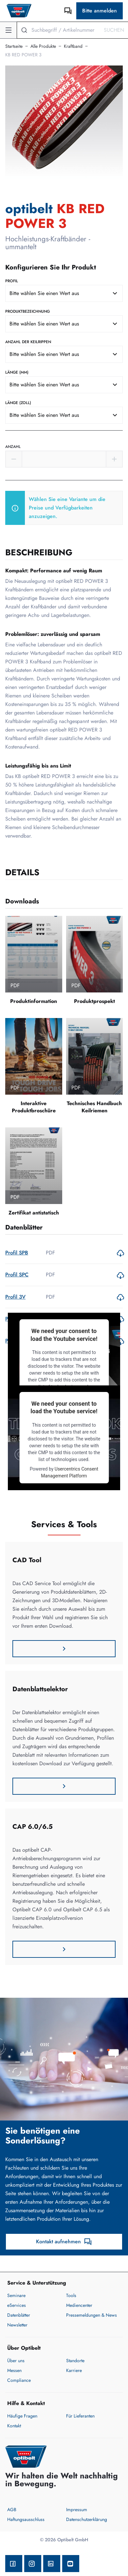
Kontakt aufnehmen (64, 2242)
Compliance (19, 2380)
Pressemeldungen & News (91, 2315)
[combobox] (64, 293)
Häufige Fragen (22, 2416)
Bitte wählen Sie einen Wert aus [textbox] (44, 293)
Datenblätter (18, 2315)
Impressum (76, 2509)
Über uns (16, 2360)
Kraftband (73, 46)
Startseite (14, 46)
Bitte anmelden (99, 10)
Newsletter (17, 2325)
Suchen (114, 30)
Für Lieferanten (80, 2416)
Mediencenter (79, 2305)
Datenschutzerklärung (86, 2519)
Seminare (16, 2295)
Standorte (75, 2360)
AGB (11, 2509)
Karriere (74, 2370)
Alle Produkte (43, 46)
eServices (16, 2305)
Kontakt (14, 2425)
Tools (71, 2295)
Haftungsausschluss (26, 2519)
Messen (14, 2370)
